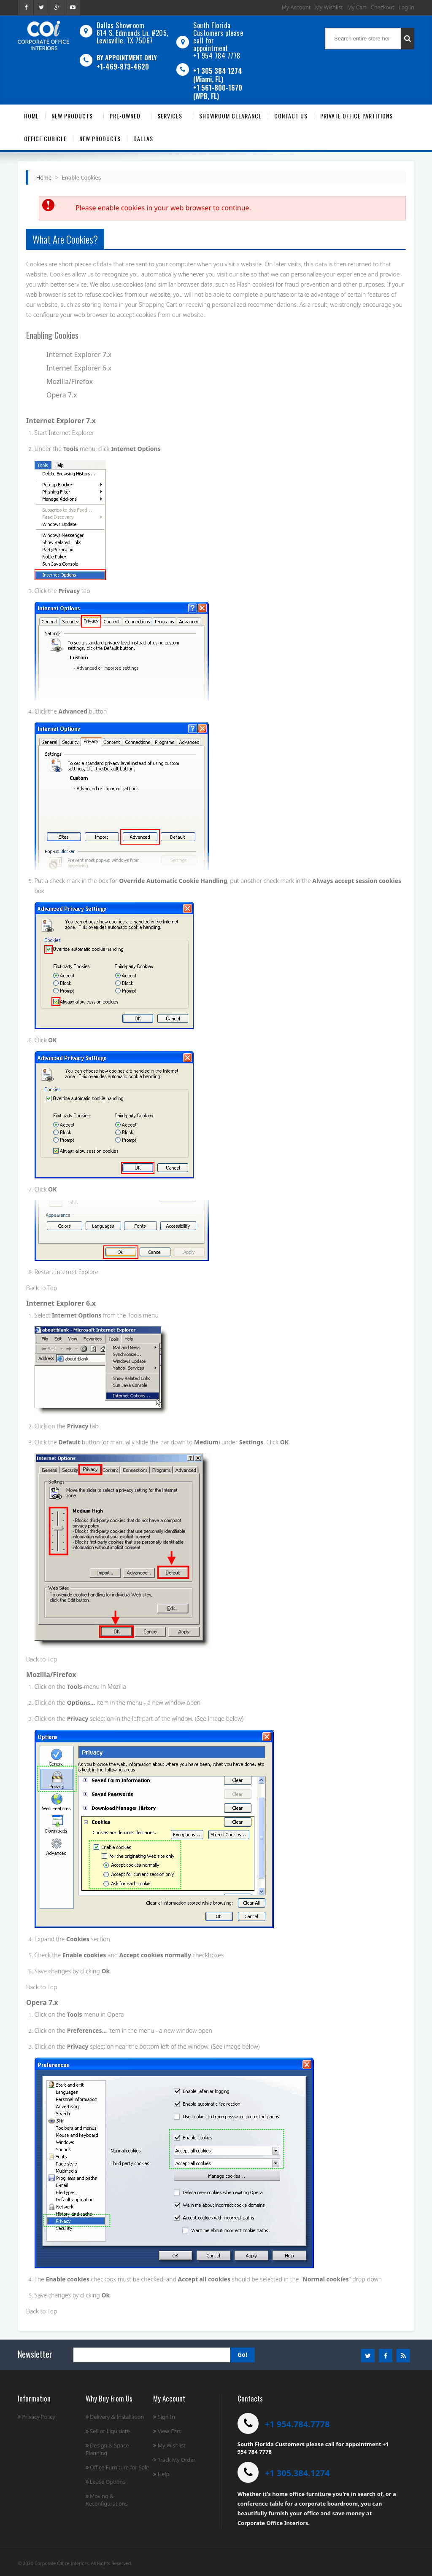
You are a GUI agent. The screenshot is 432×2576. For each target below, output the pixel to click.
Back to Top (41, 1288)
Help (161, 2474)
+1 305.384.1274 (297, 2473)
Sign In (164, 2416)
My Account (296, 7)
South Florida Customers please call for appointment (218, 36)
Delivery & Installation (115, 2416)
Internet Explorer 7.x (79, 354)
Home (43, 177)
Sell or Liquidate (108, 2431)
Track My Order (174, 2459)
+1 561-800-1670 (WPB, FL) (217, 92)
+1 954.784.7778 (297, 2424)
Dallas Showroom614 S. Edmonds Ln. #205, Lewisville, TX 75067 (132, 33)
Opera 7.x (61, 395)
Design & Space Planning (107, 2449)
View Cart (167, 2431)
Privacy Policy (36, 2416)
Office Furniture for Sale (117, 2467)
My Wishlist (329, 7)
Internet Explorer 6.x (79, 368)
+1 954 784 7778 (216, 56)
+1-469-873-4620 (123, 67)
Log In (406, 7)
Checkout (382, 7)
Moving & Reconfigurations (107, 2499)
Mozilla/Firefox (69, 381)
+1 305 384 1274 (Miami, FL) (217, 75)
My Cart (356, 7)
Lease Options (106, 2481)
